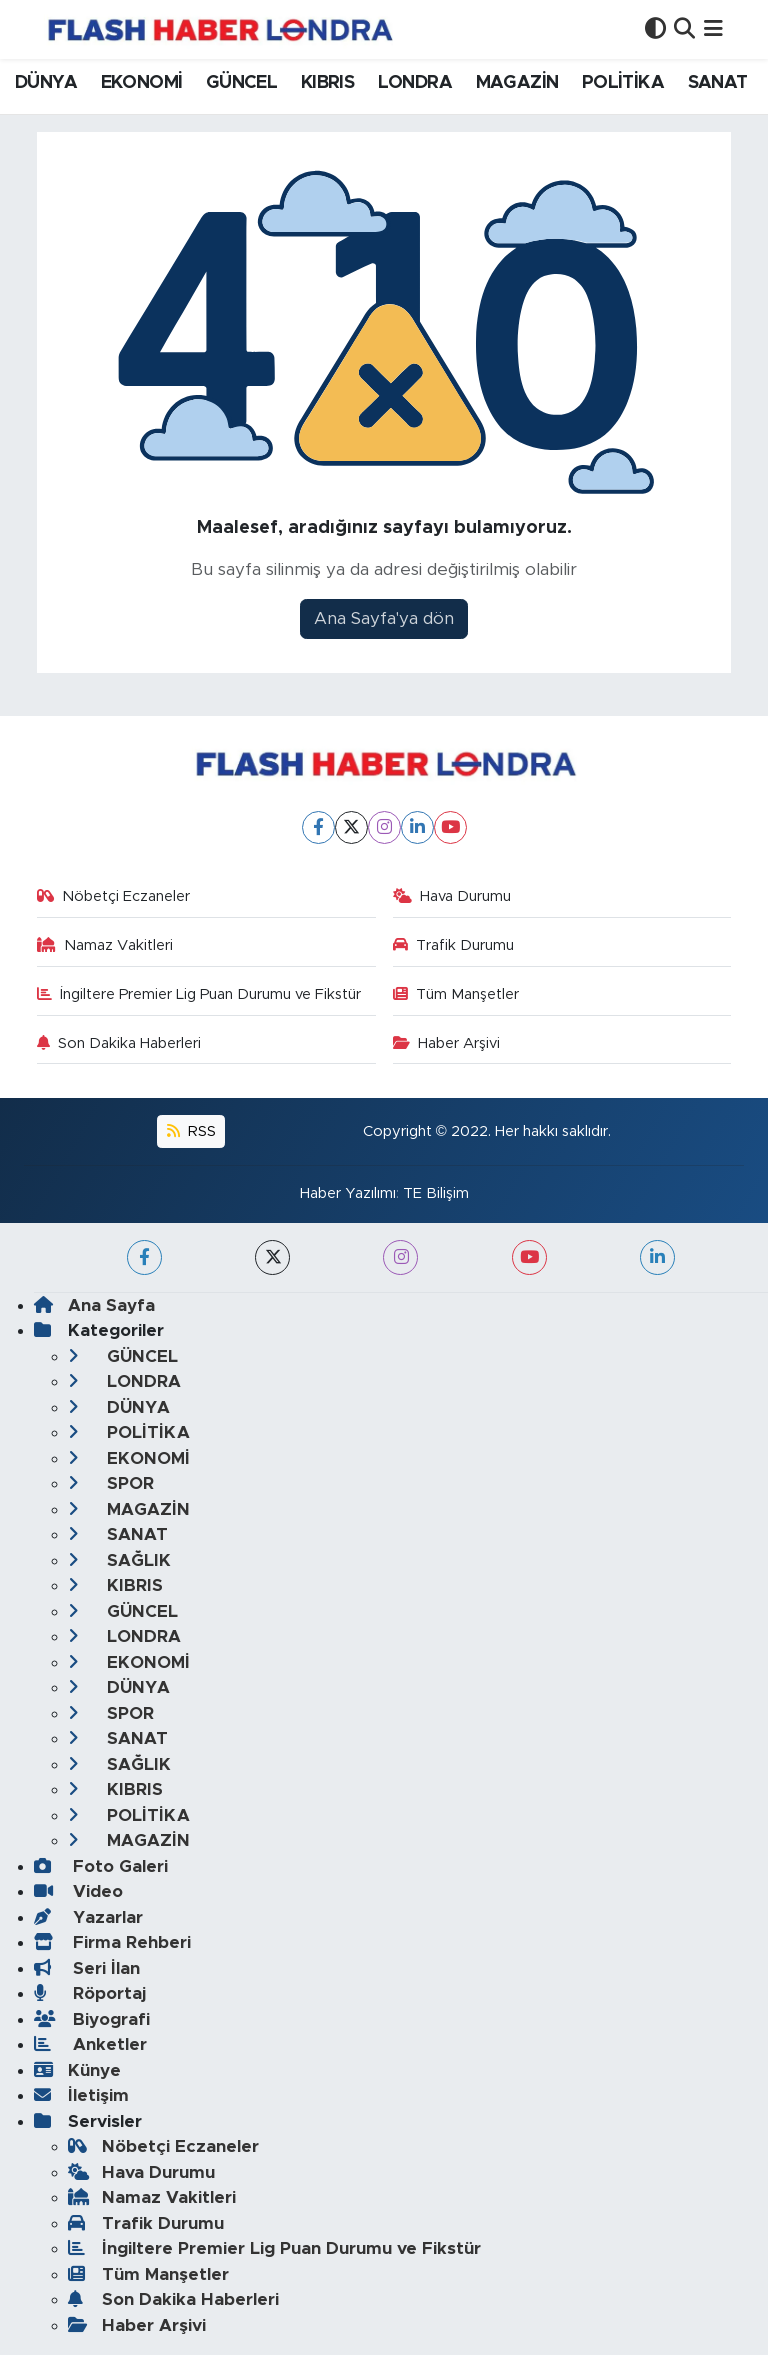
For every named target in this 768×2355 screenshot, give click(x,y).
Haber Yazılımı (348, 1193)
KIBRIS (327, 83)
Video (78, 1891)
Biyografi (92, 2019)
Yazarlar (88, 1917)
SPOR (111, 1483)
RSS (191, 1131)
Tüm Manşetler (456, 994)
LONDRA (415, 83)
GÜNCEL (241, 83)
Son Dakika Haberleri (119, 1043)
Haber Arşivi (447, 1043)
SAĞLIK (119, 1560)
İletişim (81, 2095)
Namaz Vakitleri (105, 945)
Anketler (90, 2044)
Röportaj (90, 1993)
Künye (77, 2070)
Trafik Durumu (454, 945)
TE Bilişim (436, 1193)
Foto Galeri (101, 1866)
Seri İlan (87, 1968)
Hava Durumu (452, 896)
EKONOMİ (142, 83)
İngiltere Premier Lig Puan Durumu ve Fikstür (199, 994)
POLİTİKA (623, 83)
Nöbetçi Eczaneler (114, 896)
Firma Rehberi (112, 1942)
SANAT (718, 83)
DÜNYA (46, 83)
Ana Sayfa (94, 1305)
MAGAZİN (517, 83)
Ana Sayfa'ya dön (384, 618)
